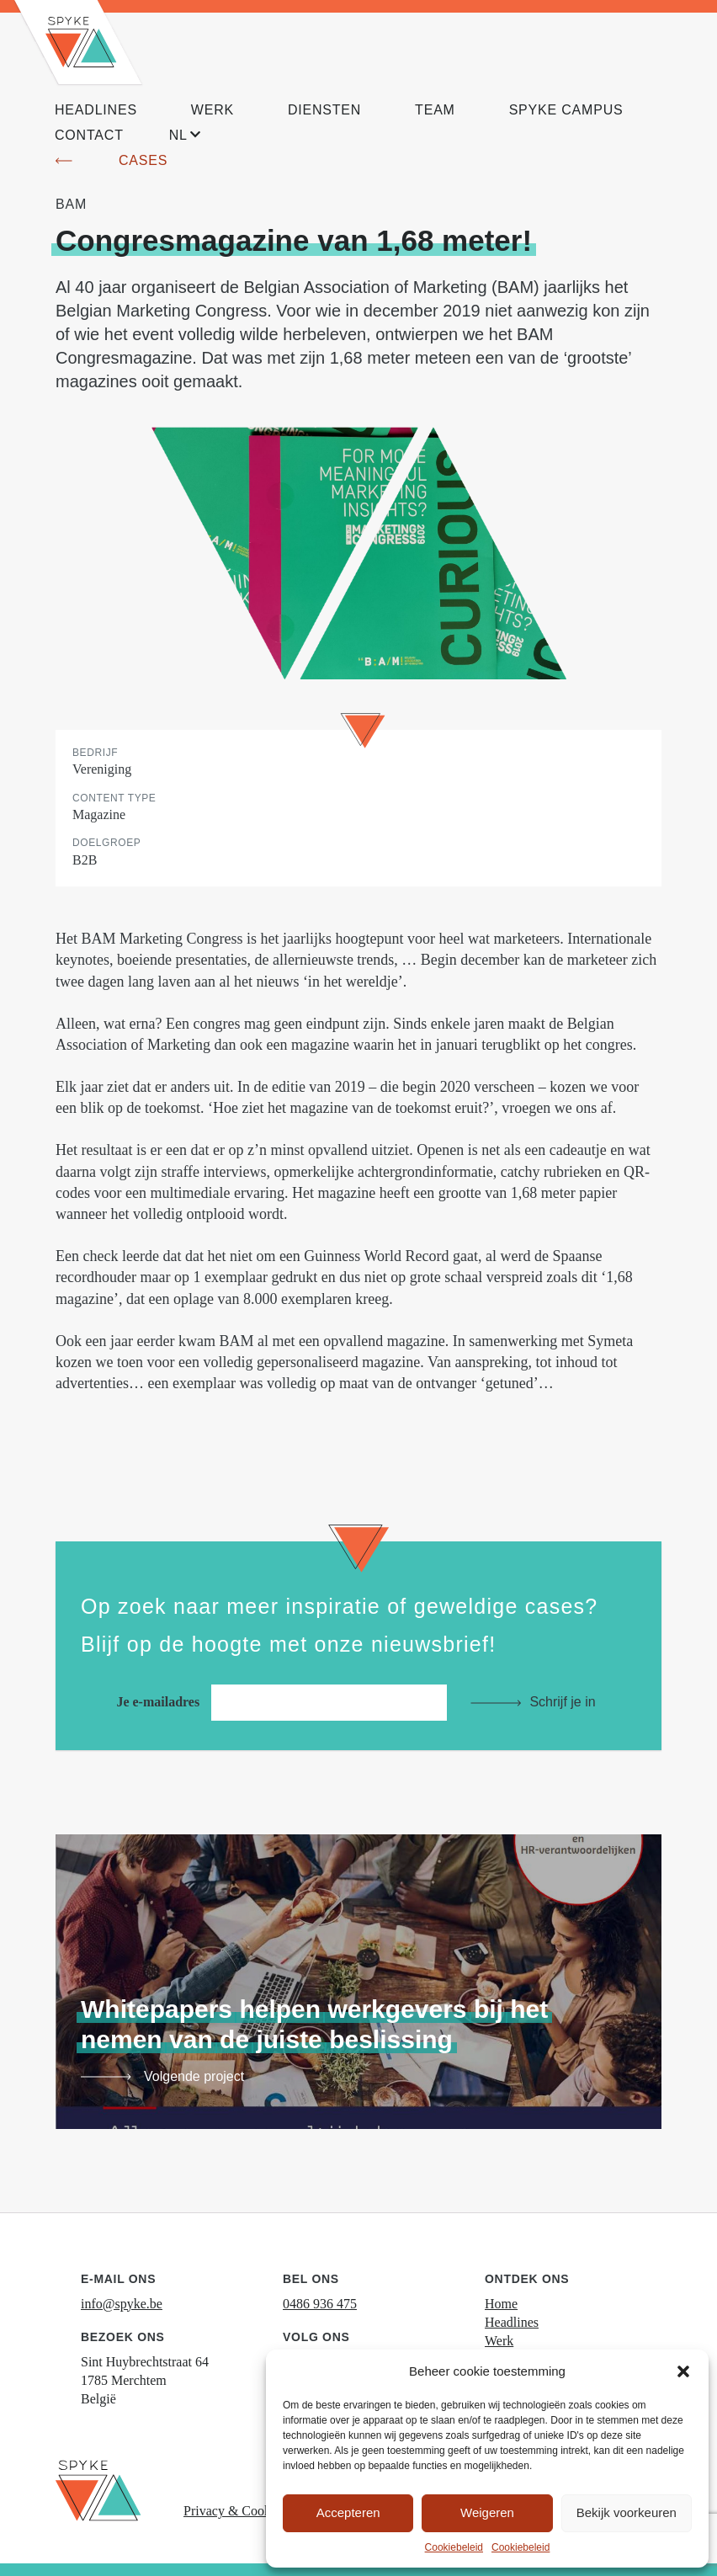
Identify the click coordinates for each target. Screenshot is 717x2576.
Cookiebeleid (454, 2547)
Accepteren (348, 2512)
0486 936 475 (320, 2304)
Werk (499, 2341)
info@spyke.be (121, 2304)
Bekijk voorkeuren (626, 2512)
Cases (143, 160)
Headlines (512, 2322)
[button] (683, 2371)
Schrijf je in (562, 1702)
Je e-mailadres (285, 1702)
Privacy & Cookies (234, 2511)
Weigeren (487, 2512)
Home (501, 2304)
